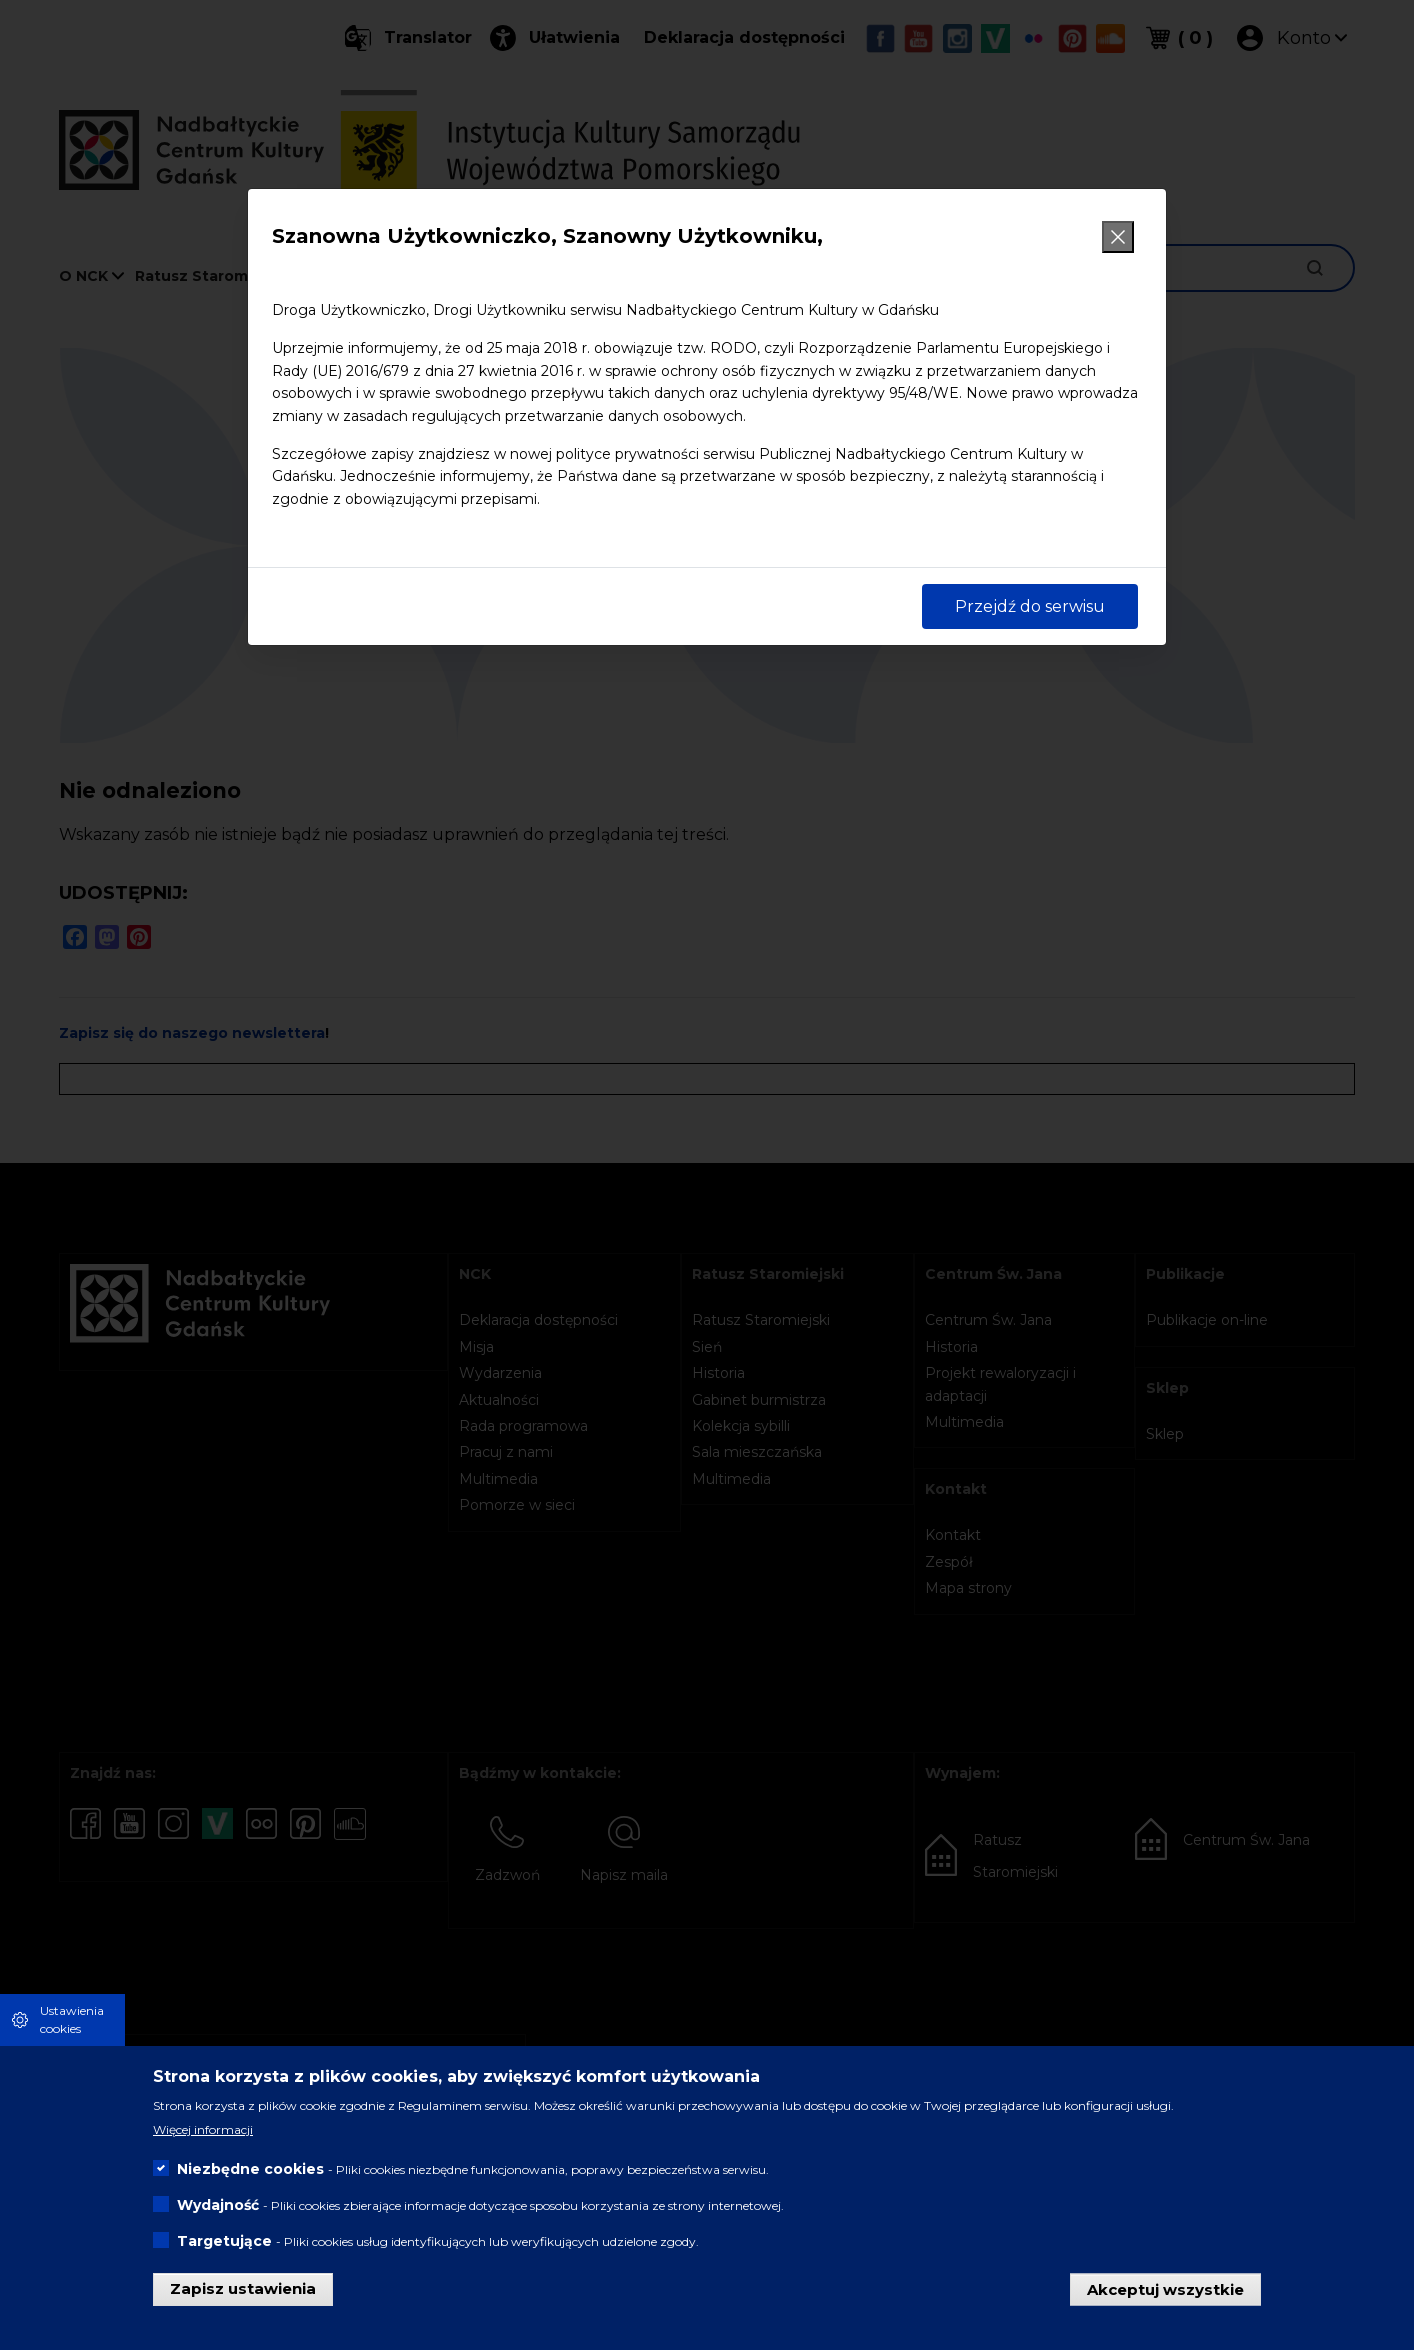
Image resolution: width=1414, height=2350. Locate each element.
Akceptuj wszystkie (1165, 2288)
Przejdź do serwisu (1030, 606)
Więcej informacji (203, 2129)
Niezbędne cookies (250, 2169)
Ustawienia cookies (72, 2019)
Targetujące (224, 2241)
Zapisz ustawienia (243, 2288)
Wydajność (218, 2205)
